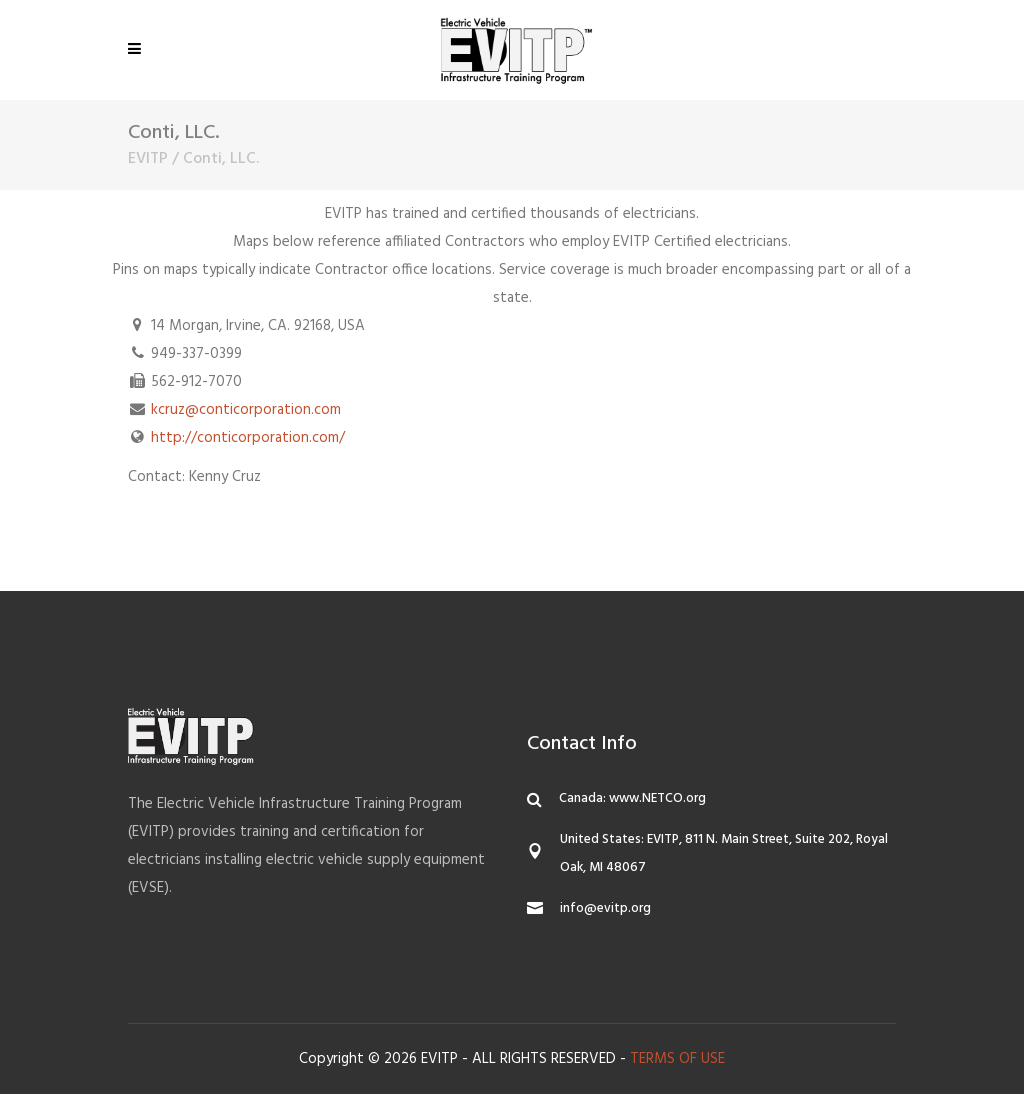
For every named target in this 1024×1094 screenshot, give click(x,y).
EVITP (148, 159)
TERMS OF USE (677, 1059)
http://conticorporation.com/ (248, 438)
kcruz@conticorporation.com (246, 410)
